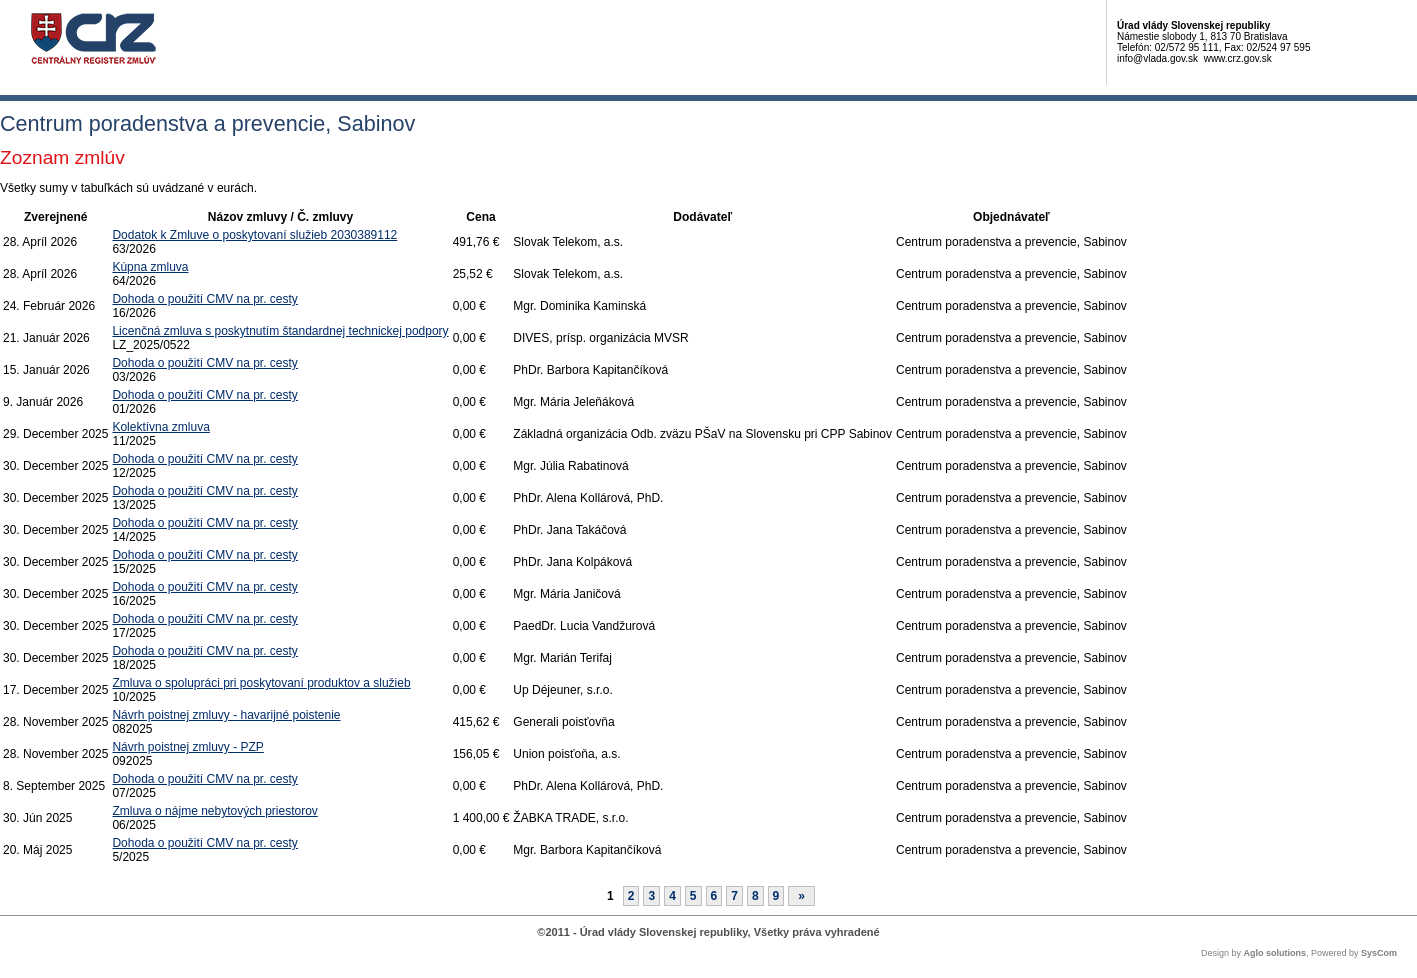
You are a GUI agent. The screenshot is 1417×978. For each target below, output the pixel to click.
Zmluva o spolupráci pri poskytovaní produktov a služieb (261, 683)
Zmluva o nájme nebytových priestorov (214, 811)
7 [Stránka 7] (734, 896)
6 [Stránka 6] (714, 896)
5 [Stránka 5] (693, 896)
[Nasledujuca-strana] (801, 896)
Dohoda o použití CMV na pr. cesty (204, 299)
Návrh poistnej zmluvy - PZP (187, 747)
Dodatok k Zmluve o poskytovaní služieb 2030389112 (254, 235)
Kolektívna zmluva (160, 427)
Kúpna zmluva (150, 267)
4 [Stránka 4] (672, 896)
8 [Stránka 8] (755, 896)
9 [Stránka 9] (776, 896)
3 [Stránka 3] (651, 896)
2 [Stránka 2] (631, 896)
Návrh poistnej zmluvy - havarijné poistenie (226, 715)
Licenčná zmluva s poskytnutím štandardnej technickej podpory (280, 331)
